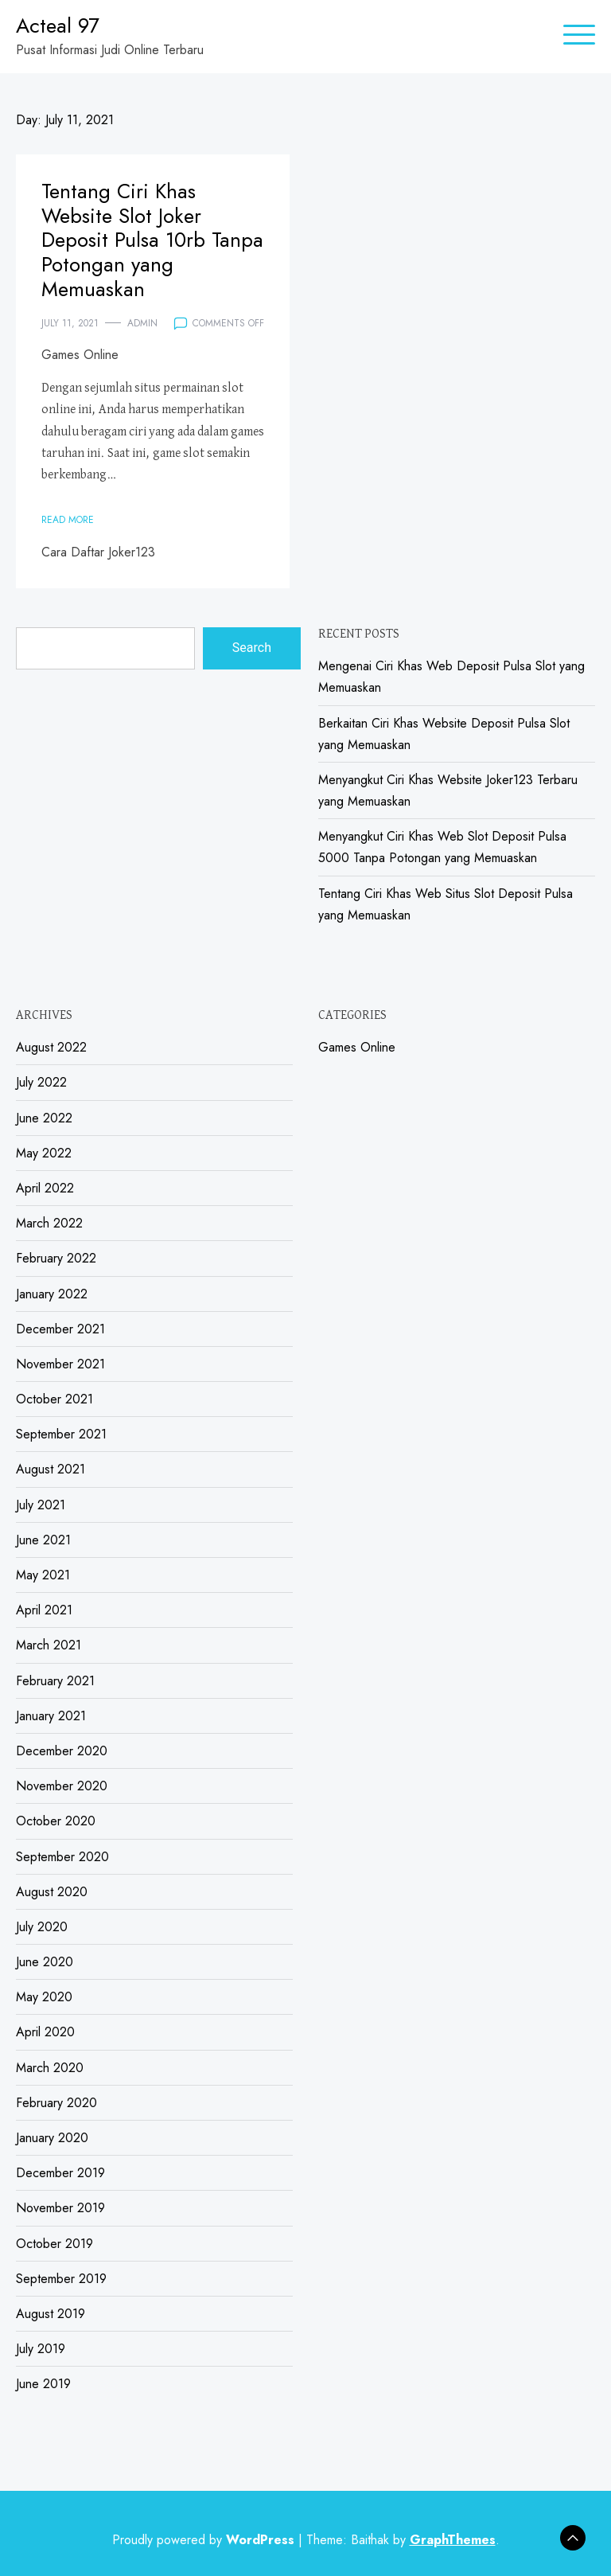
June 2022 (44, 1118)
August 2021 (50, 1469)
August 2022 (51, 1047)
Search (251, 647)
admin (142, 323)
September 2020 (62, 1857)
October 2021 (54, 1399)
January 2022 (52, 1294)
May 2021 (43, 1575)
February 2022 (56, 1258)
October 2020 (55, 1821)
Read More (67, 520)
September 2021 (61, 1434)
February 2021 (55, 1681)
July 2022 (41, 1082)
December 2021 (60, 1329)
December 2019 (60, 2173)
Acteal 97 (57, 25)
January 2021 (51, 1716)
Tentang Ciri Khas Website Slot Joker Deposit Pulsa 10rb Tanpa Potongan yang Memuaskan (152, 240)
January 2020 (52, 2138)
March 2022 (49, 1223)
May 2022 (44, 1153)
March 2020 (50, 2068)
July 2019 (40, 2349)
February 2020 (56, 2103)
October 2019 (54, 2243)
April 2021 (44, 1610)
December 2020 (61, 1751)
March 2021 (48, 1645)
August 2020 (52, 1892)
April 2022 (45, 1188)
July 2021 (40, 1505)
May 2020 (44, 1997)
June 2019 (43, 2384)
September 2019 (61, 2279)
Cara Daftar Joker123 (98, 552)
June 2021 (43, 1540)
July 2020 (42, 1927)
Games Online (80, 354)
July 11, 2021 (70, 323)
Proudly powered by (205, 2540)
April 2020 (45, 2032)
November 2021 (60, 1364)
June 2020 (44, 1962)
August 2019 (50, 2314)
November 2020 (61, 1786)
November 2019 (60, 2208)
